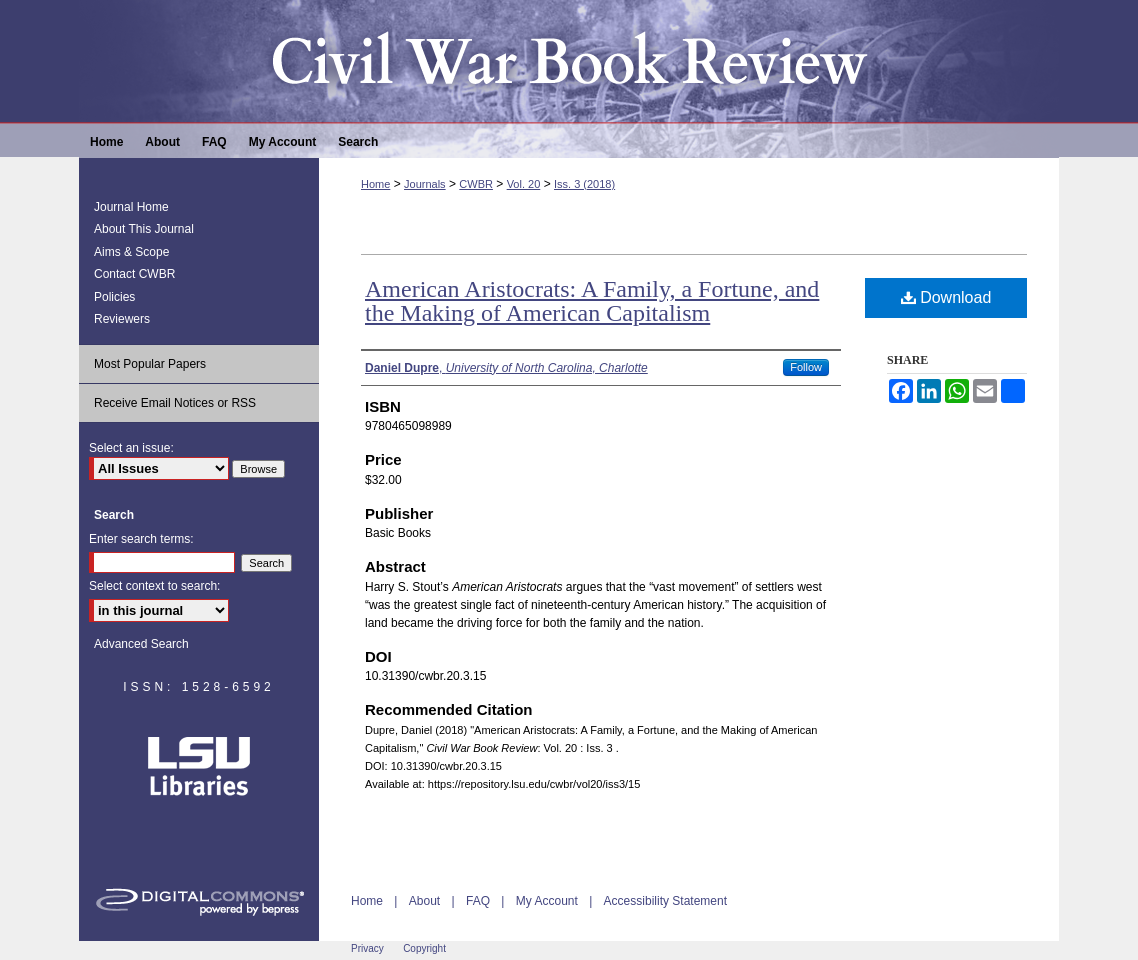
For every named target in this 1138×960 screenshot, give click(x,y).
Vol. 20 (524, 184)
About (424, 901)
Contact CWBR (134, 274)
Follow (806, 367)
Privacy (367, 948)
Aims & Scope (131, 252)
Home (375, 184)
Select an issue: (131, 448)
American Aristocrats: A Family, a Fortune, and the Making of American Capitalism (592, 301)
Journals (425, 184)
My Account (547, 901)
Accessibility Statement (665, 901)
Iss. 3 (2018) (584, 184)
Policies (114, 297)
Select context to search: (154, 586)
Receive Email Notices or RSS (175, 403)
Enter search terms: (141, 539)
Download (946, 297)
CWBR (476, 184)
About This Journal (144, 229)
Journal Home (131, 207)
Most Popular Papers (150, 364)
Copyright (424, 948)
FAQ (478, 901)
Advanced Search (141, 644)
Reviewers (122, 319)
